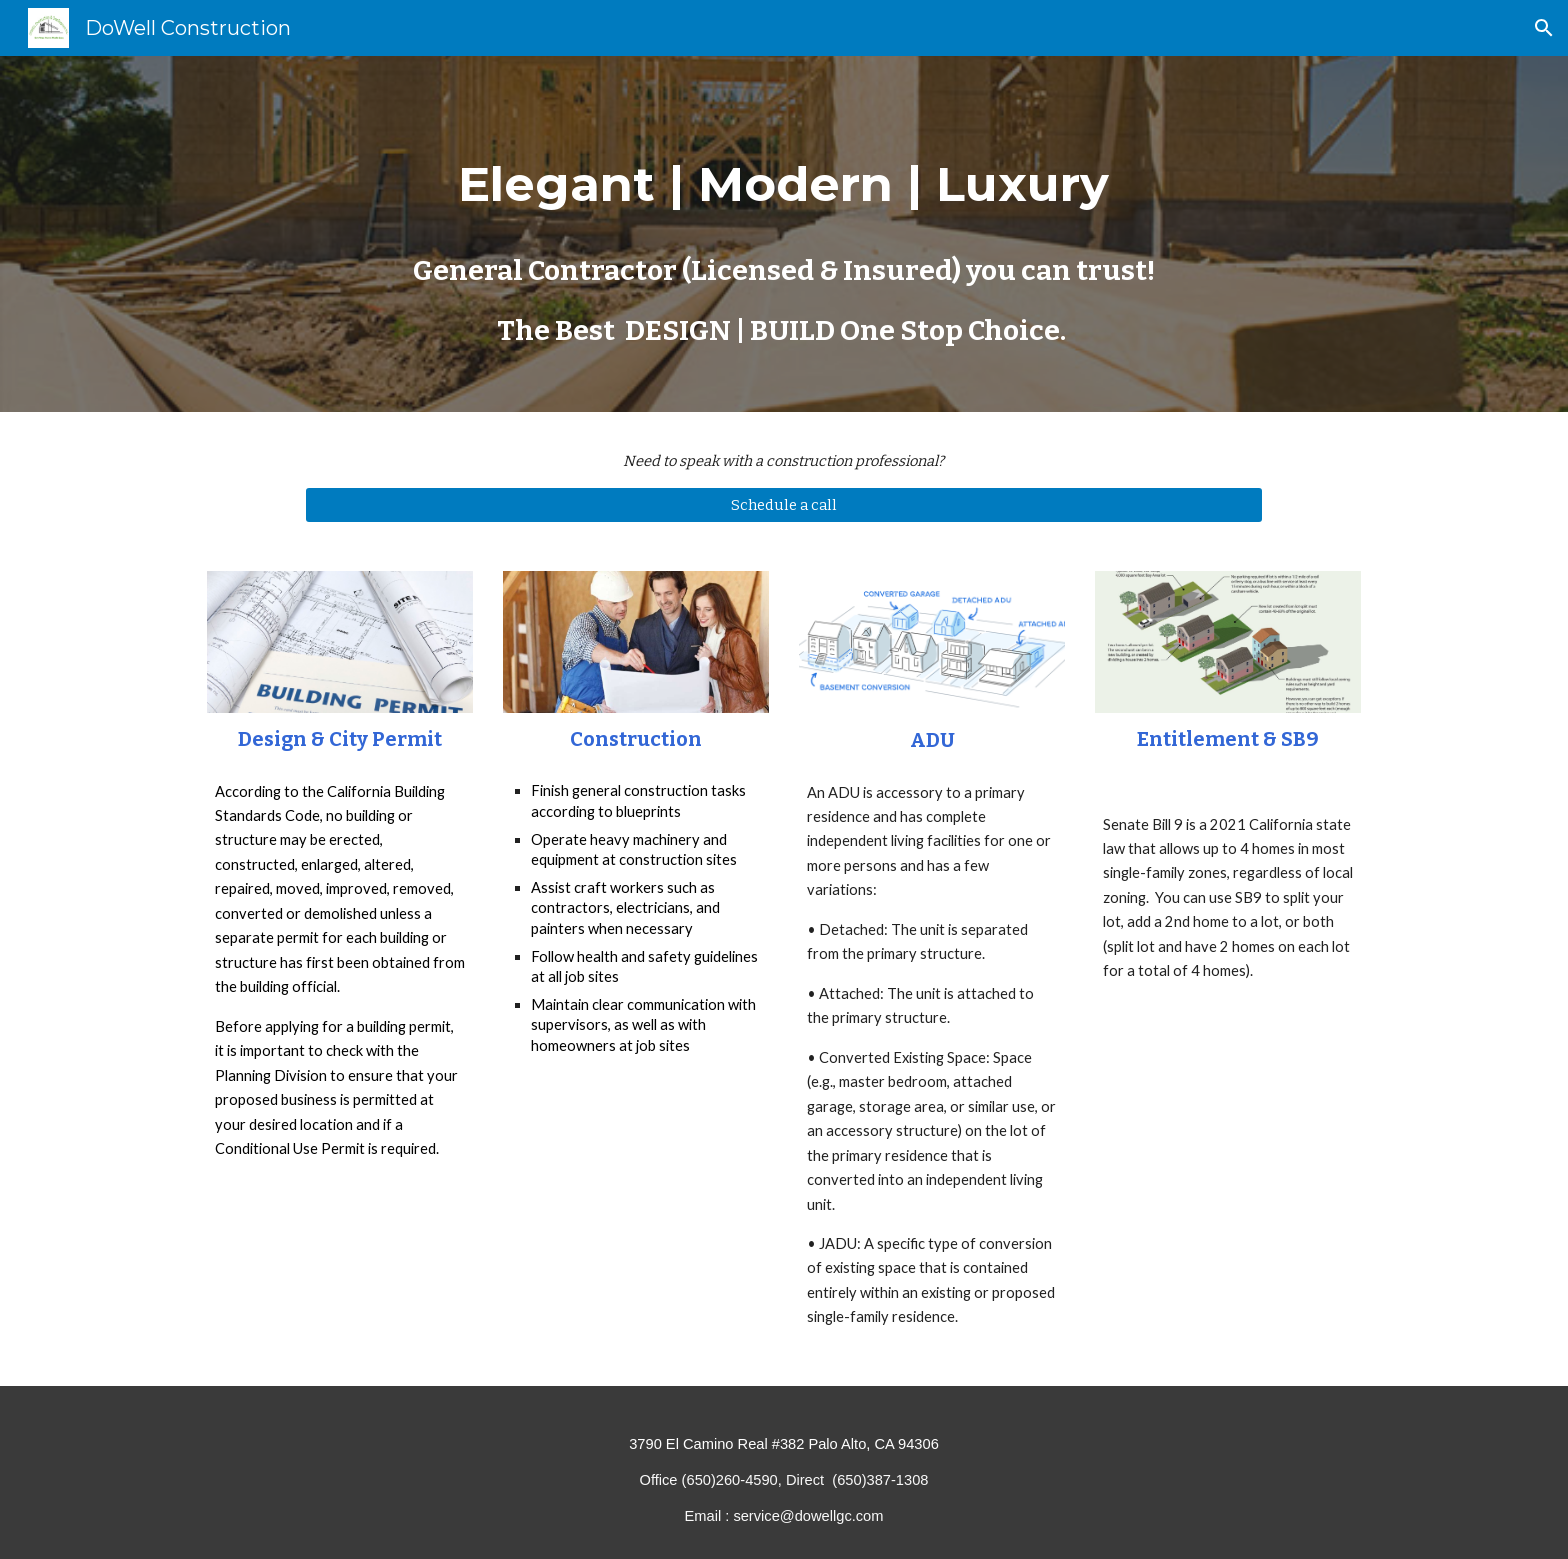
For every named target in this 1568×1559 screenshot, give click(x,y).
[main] (783, 234)
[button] (1544, 28)
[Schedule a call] (783, 505)
